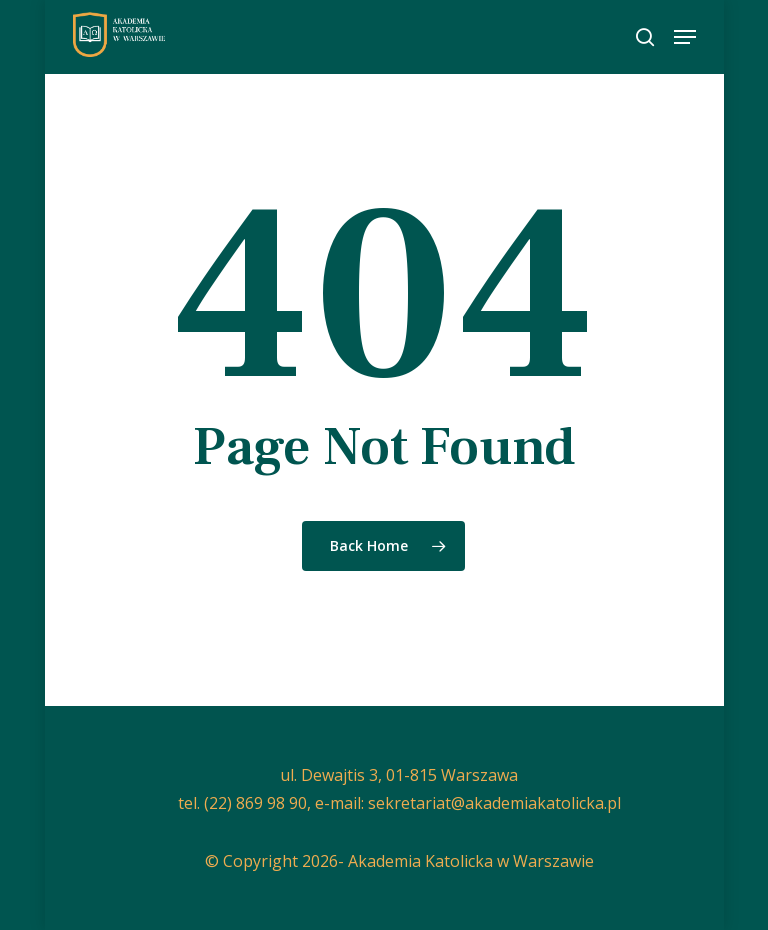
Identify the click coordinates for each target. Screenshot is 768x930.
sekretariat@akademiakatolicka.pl (494, 803)
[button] (685, 37)
